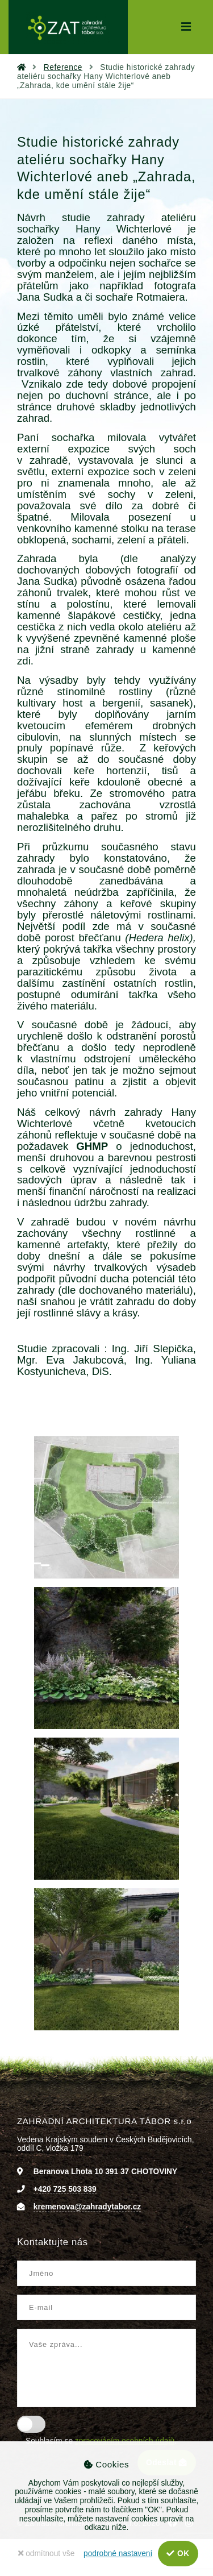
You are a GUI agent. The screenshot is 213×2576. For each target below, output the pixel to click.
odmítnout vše (46, 2553)
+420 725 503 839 (65, 2189)
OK (178, 2553)
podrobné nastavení (117, 2553)
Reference (63, 67)
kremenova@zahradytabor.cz (87, 2207)
